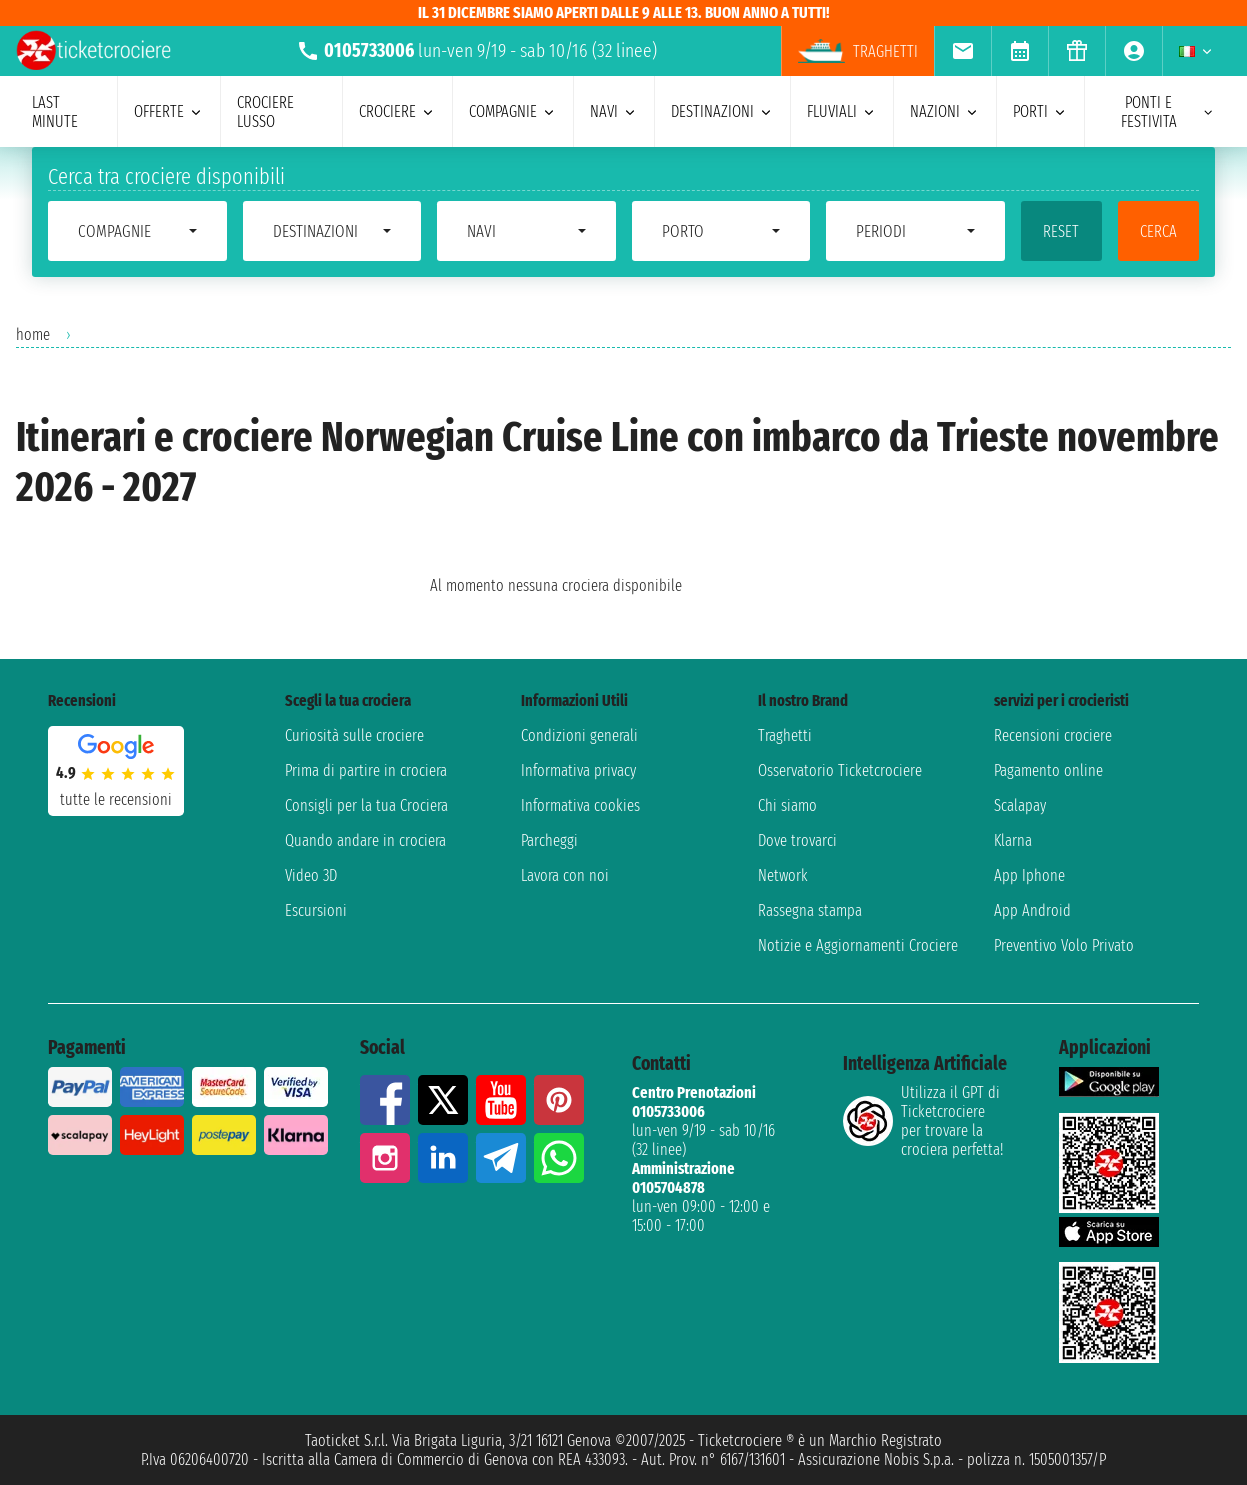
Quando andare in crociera (365, 840)
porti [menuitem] (1040, 111)
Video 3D (311, 875)
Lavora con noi (565, 875)
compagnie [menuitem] (513, 111)
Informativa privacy (578, 770)
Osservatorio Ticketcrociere (840, 770)
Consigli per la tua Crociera (366, 805)
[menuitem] (962, 51)
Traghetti (785, 735)
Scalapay (1020, 805)
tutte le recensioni (116, 799)
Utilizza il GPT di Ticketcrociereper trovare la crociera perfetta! (923, 1121)
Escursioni (316, 910)
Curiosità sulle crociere (354, 735)
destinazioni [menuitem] (722, 111)
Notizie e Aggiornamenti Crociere (858, 945)
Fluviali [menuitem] (842, 111)
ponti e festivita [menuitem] (1168, 112)
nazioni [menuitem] (945, 111)
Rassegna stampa (810, 910)
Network (783, 875)
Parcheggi (549, 840)
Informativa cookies (580, 805)
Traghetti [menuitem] (858, 51)
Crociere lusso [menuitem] (265, 112)
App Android (1032, 910)
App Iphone (1029, 875)
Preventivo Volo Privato (1064, 945)
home (33, 334)
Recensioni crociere (1053, 735)
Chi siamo (787, 805)
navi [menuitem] (614, 111)
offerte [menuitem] (169, 111)
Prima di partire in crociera (366, 770)
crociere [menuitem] (397, 111)
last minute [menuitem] (55, 112)
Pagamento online (1048, 770)
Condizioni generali (579, 735)
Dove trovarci (797, 840)
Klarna (1013, 840)
